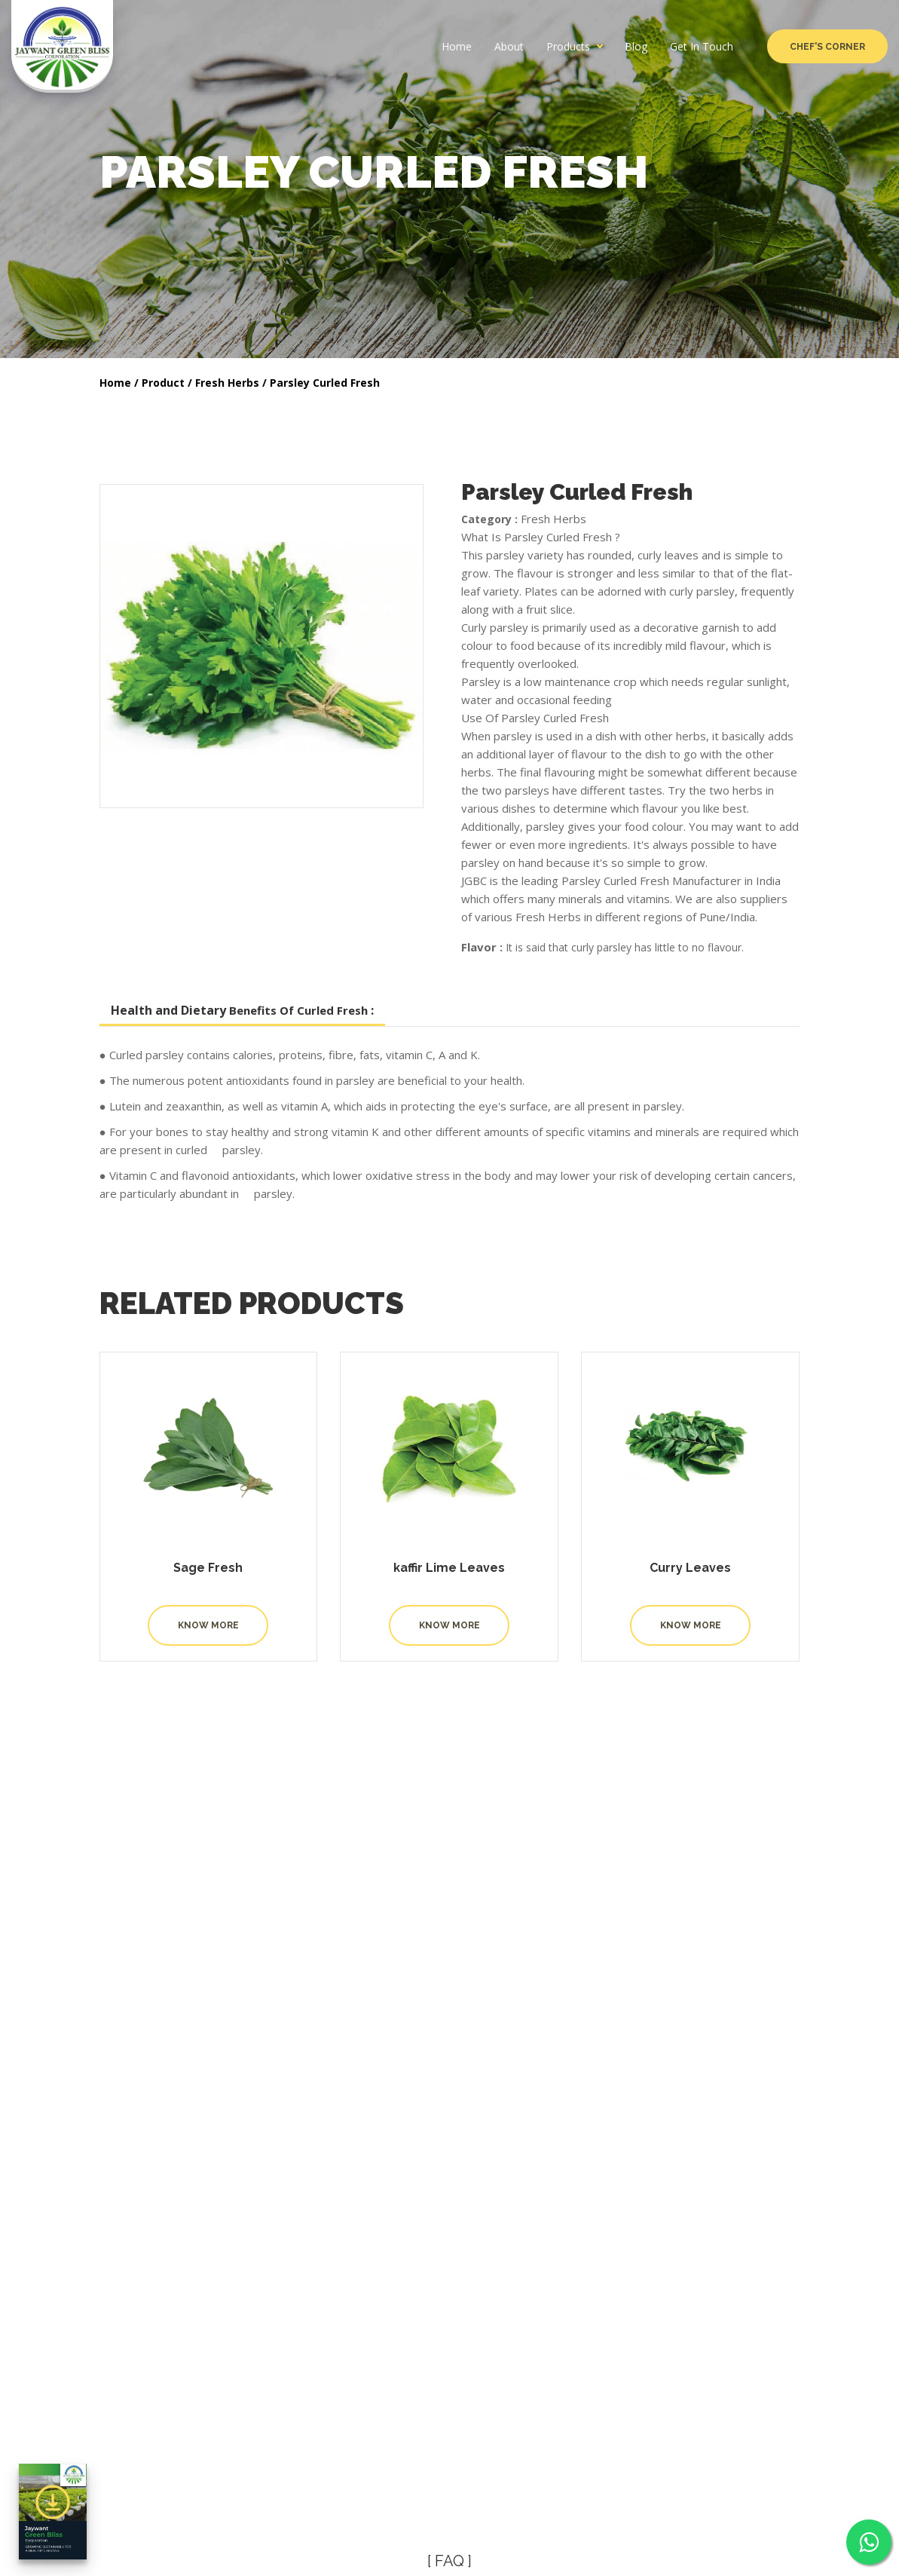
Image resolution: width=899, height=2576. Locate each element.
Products (568, 46)
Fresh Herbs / (231, 382)
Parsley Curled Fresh (325, 382)
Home (457, 46)
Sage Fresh (208, 1568)
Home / (119, 382)
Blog (636, 46)
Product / (167, 382)
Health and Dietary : (242, 1010)
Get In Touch (701, 46)
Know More (208, 1625)
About (509, 46)
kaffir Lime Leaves (449, 1568)
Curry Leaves (690, 1568)
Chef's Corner (827, 46)
